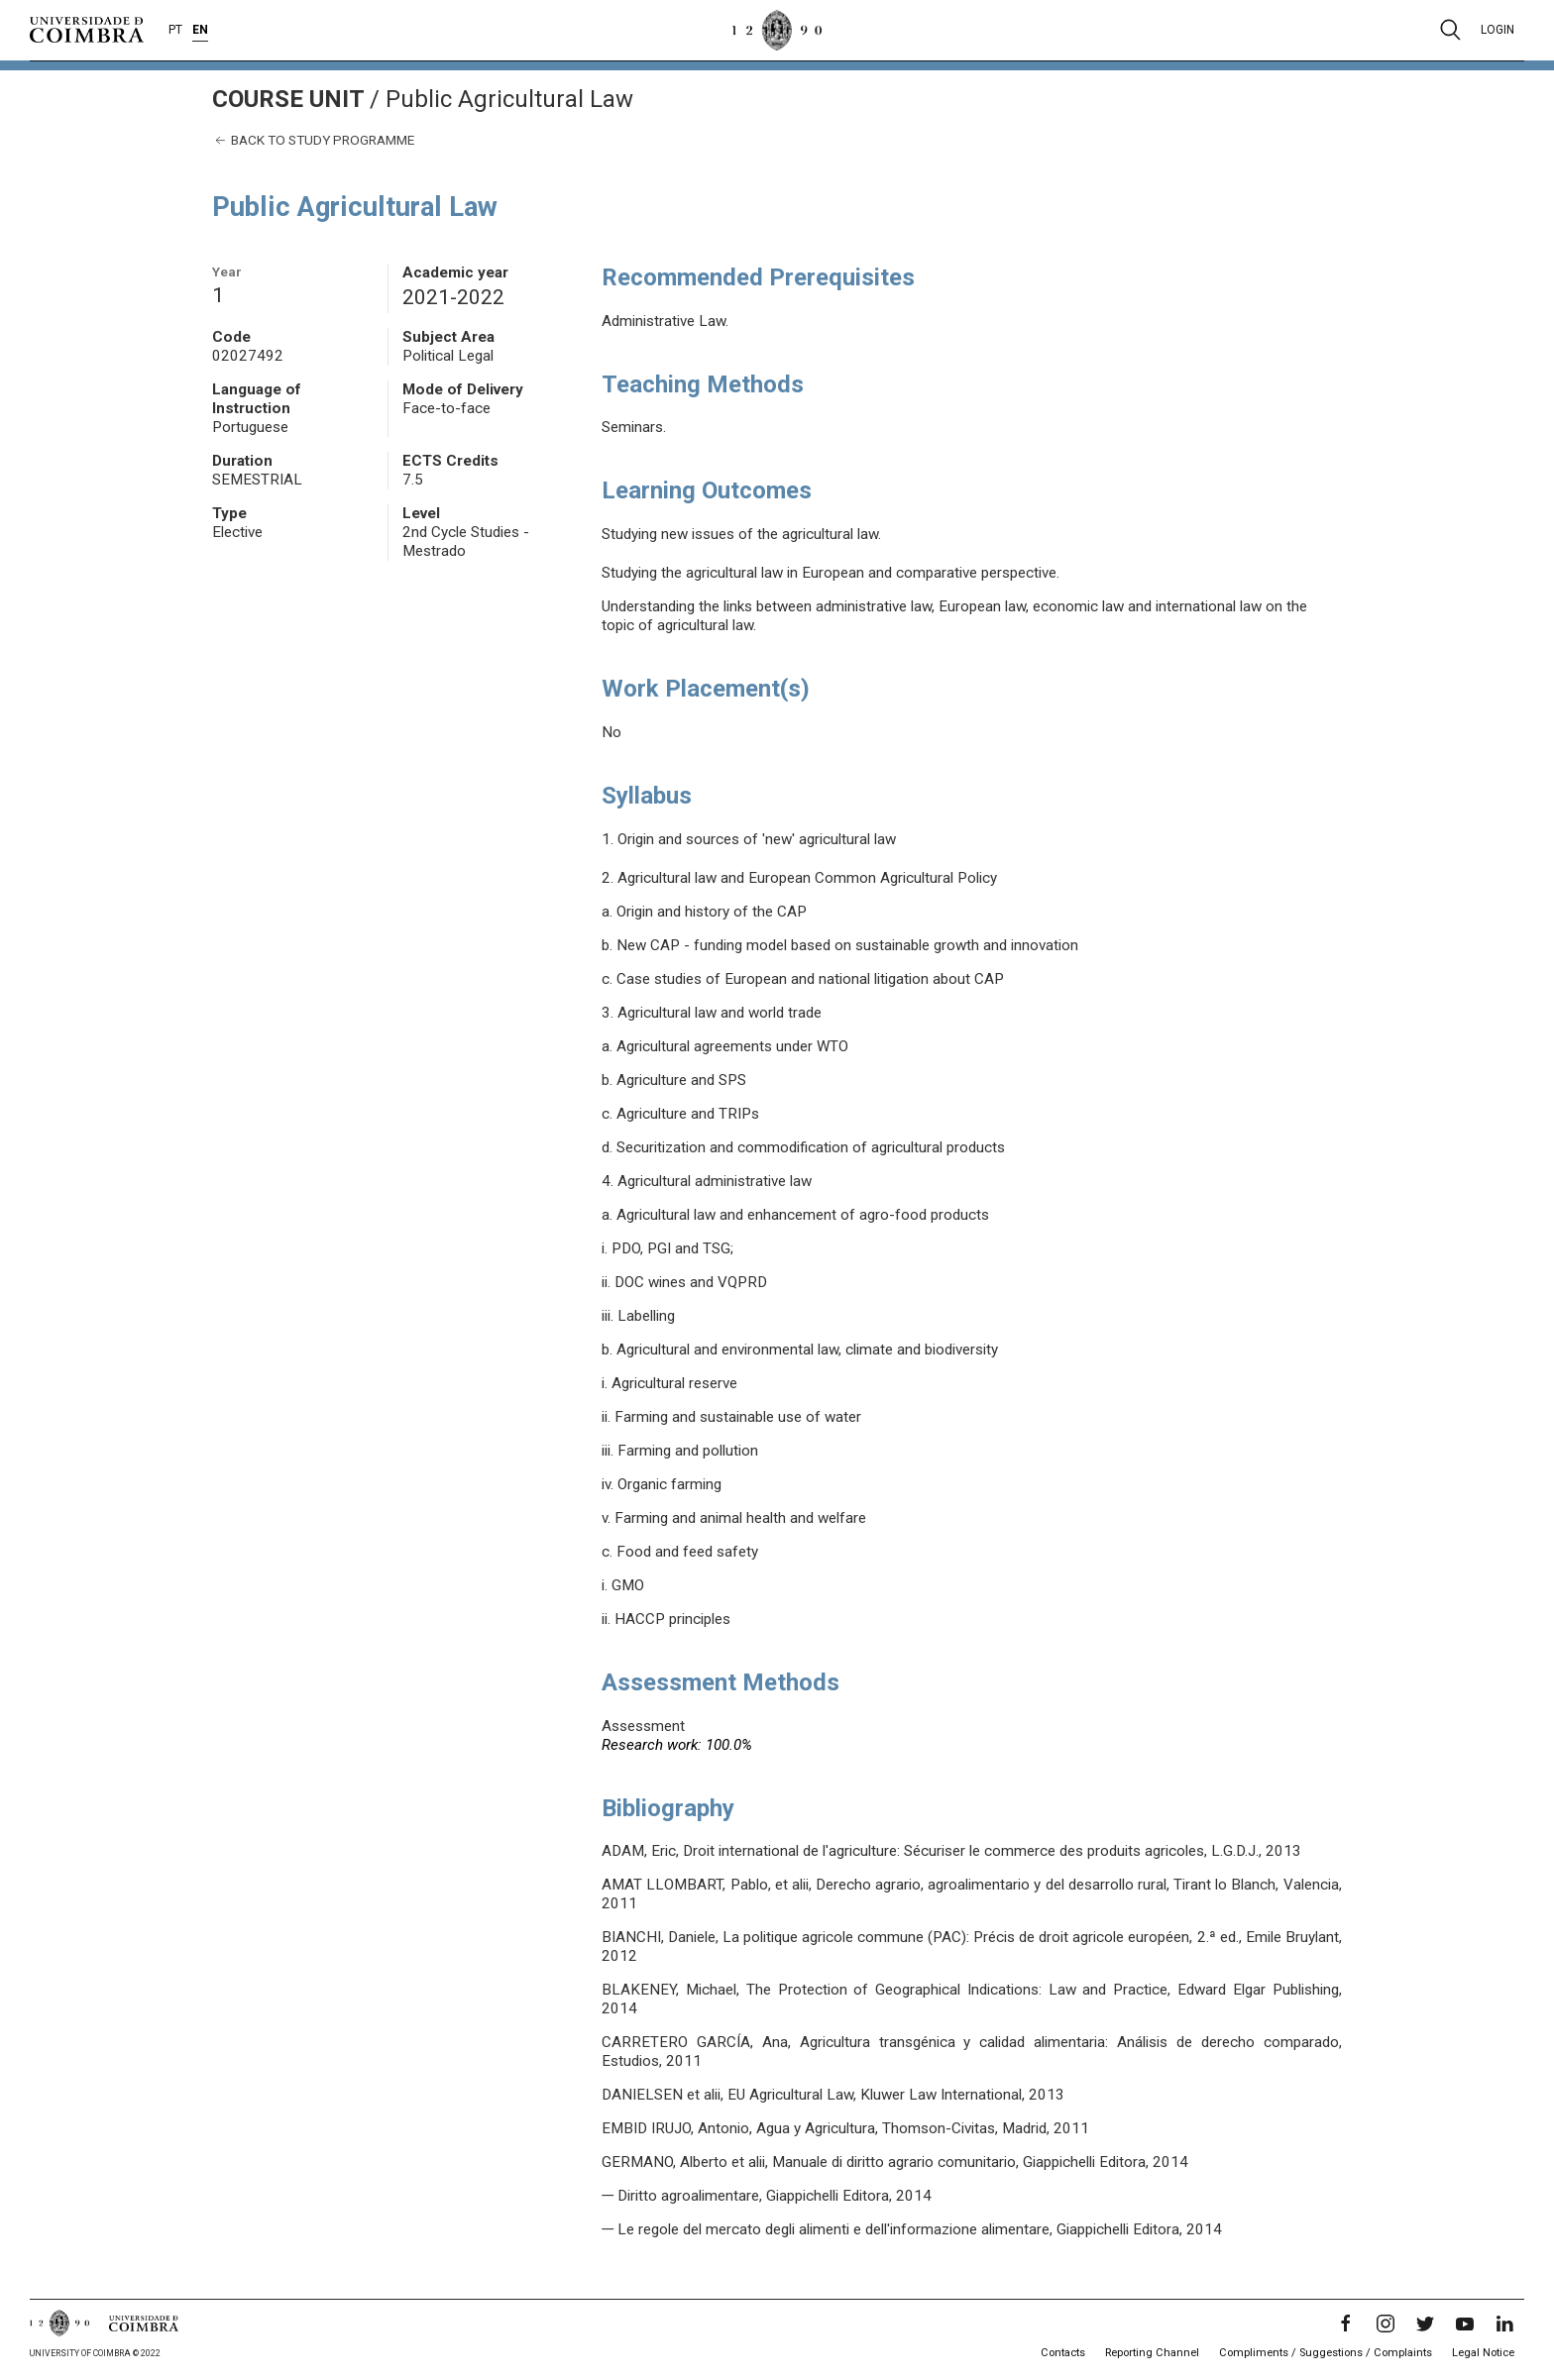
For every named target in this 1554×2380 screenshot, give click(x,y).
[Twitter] (1425, 2323)
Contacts (1063, 2352)
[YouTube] (1465, 2323)
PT (175, 30)
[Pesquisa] (1450, 30)
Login (1497, 30)
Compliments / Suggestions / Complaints (1325, 2352)
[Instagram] (1385, 2323)
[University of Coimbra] (87, 29)
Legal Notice (1483, 2352)
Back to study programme (313, 140)
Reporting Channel (1152, 2352)
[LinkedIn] (1504, 2323)
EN (200, 30)
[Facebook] (1346, 2323)
